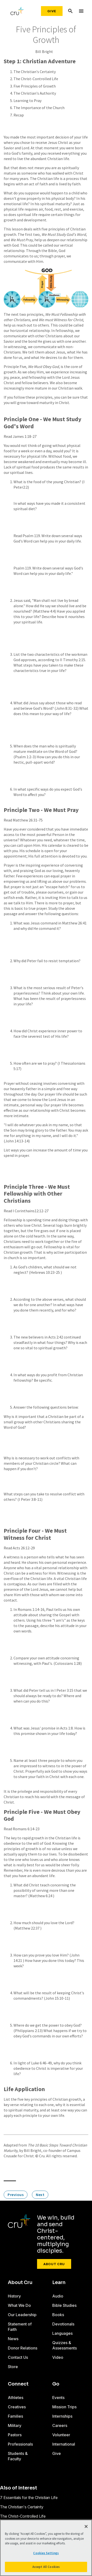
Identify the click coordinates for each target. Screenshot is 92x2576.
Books (58, 2314)
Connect (18, 2384)
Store (13, 2366)
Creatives (17, 2406)
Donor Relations (22, 2348)
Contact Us (18, 2357)
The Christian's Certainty (34, 71)
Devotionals (63, 2324)
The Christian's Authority (34, 93)
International (63, 2444)
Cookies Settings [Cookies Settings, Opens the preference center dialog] (46, 2553)
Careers (59, 2425)
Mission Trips (64, 2406)
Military (14, 2425)
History (14, 2296)
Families (15, 2416)
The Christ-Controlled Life (35, 78)
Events (58, 2397)
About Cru (54, 2264)
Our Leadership (22, 2314)
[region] (46, 2548)
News (13, 2338)
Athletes (15, 2397)
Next (40, 2194)
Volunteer (61, 2434)
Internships (62, 2416)
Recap (18, 115)
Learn (59, 2283)
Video (57, 2357)
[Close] (86, 2526)
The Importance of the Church (39, 107)
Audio (57, 2296)
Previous (16, 2194)
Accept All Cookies (46, 2567)
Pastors (15, 2434)
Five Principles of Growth (34, 86)
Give (51, 11)
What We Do (19, 2305)
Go (55, 2384)
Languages (62, 2333)
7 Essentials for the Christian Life (29, 2497)
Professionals (20, 2444)
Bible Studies (64, 2305)
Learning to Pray (27, 100)
